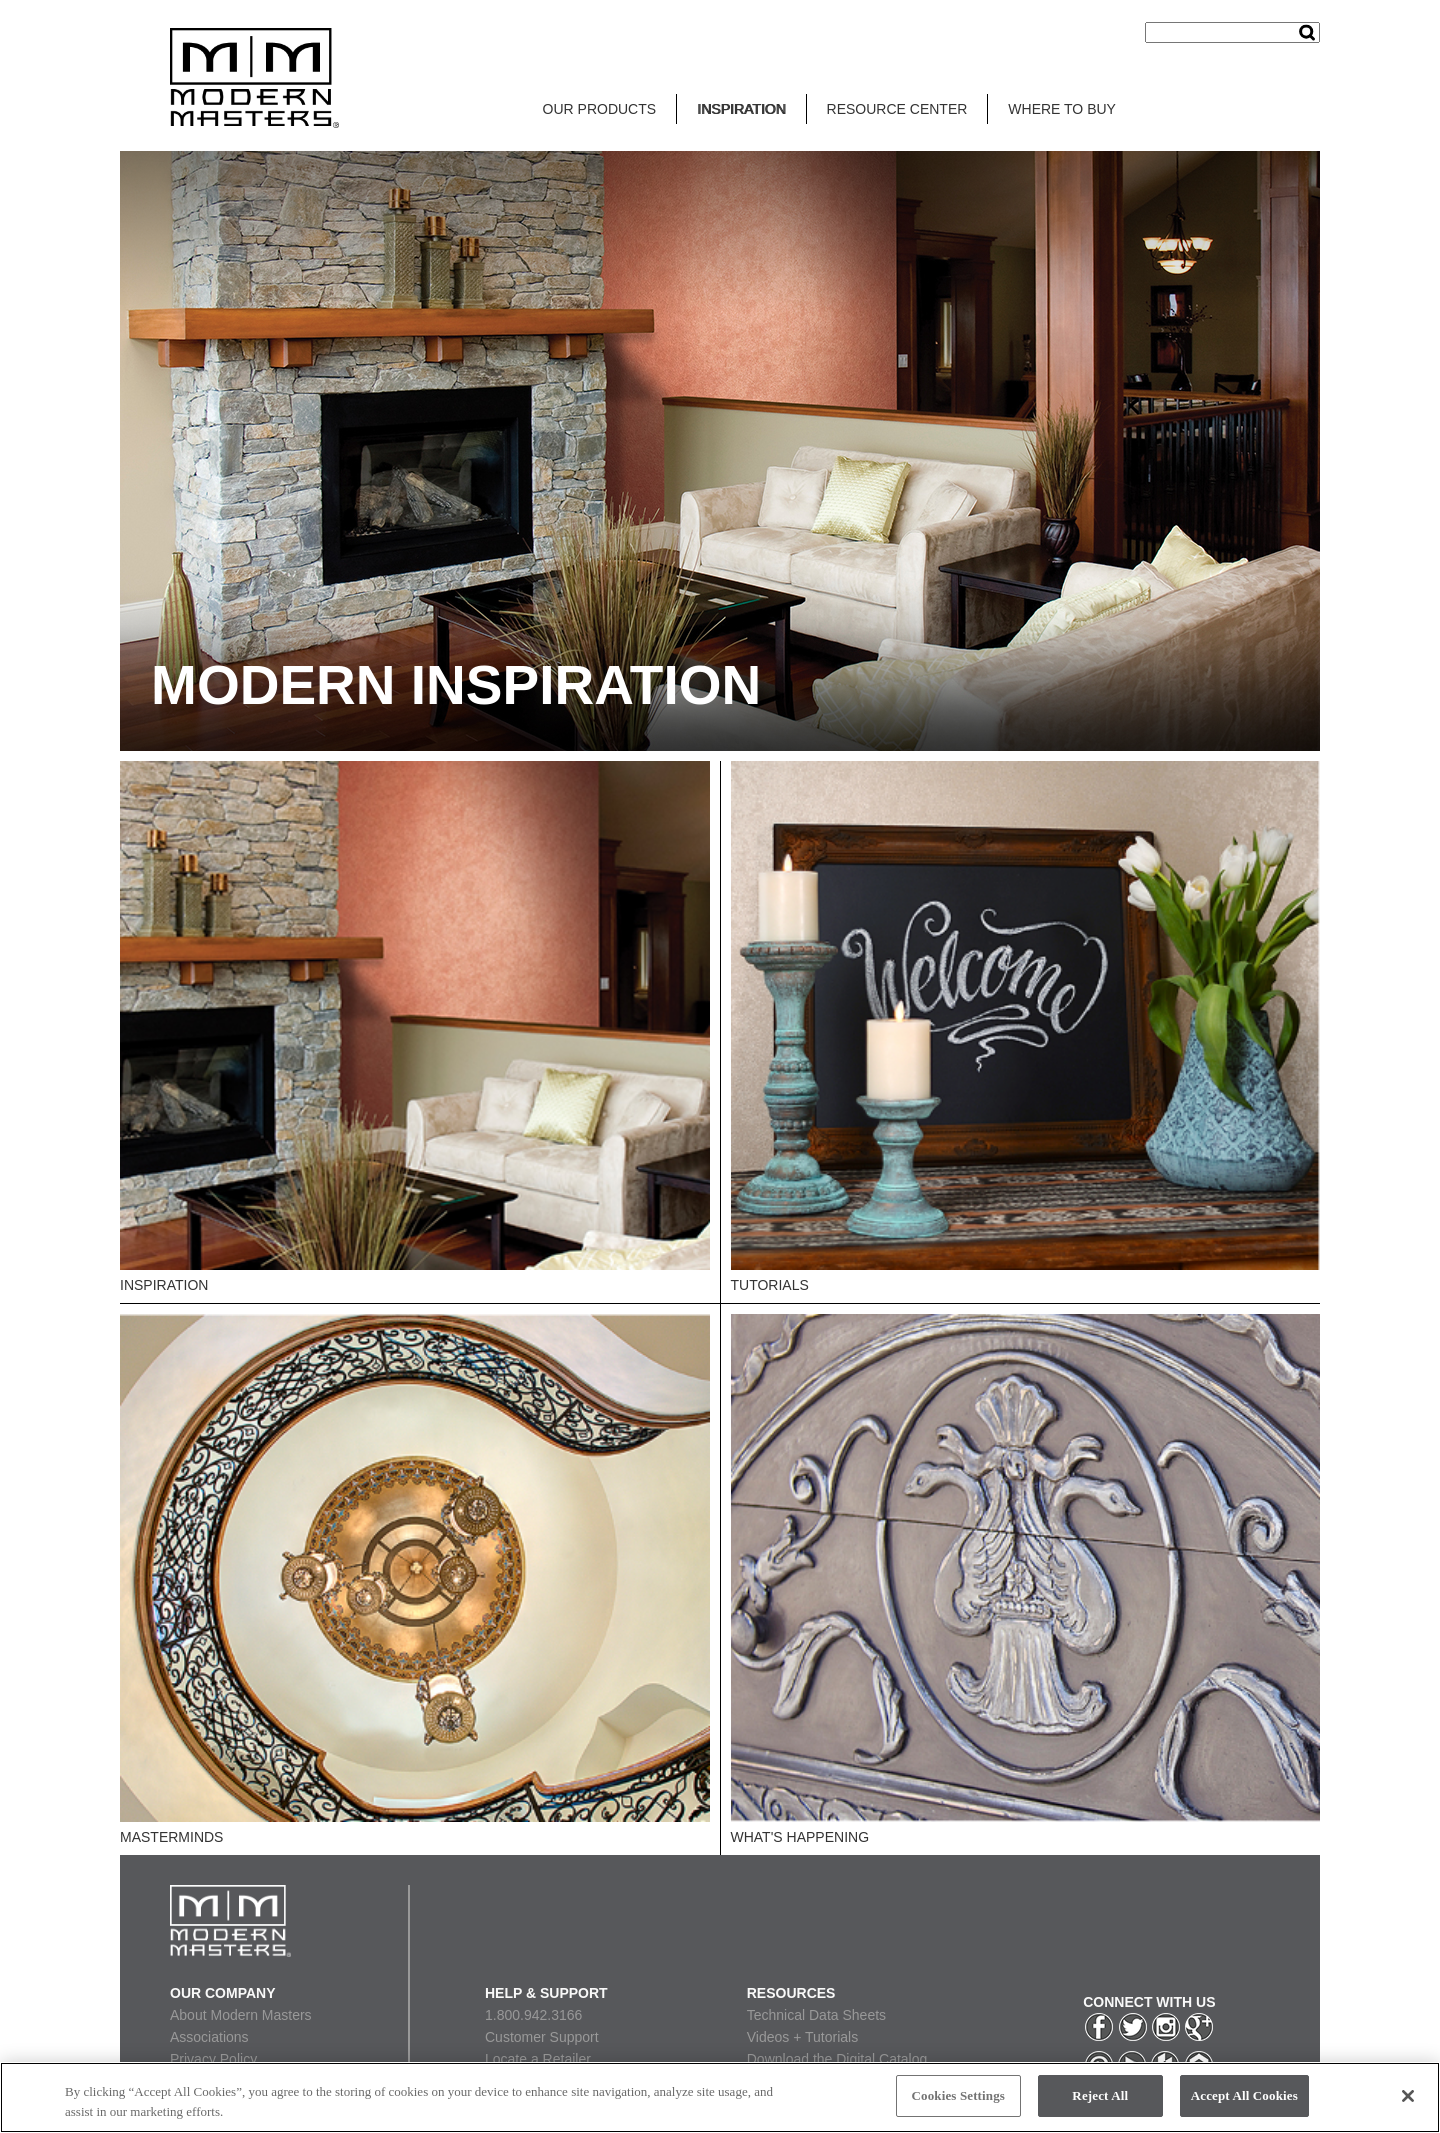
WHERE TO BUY (1062, 109)
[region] (720, 2097)
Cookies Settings (958, 2095)
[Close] (1408, 2096)
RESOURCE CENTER (897, 109)
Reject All (1100, 2095)
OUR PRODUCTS (600, 109)
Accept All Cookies (1244, 2095)
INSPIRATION (741, 109)
